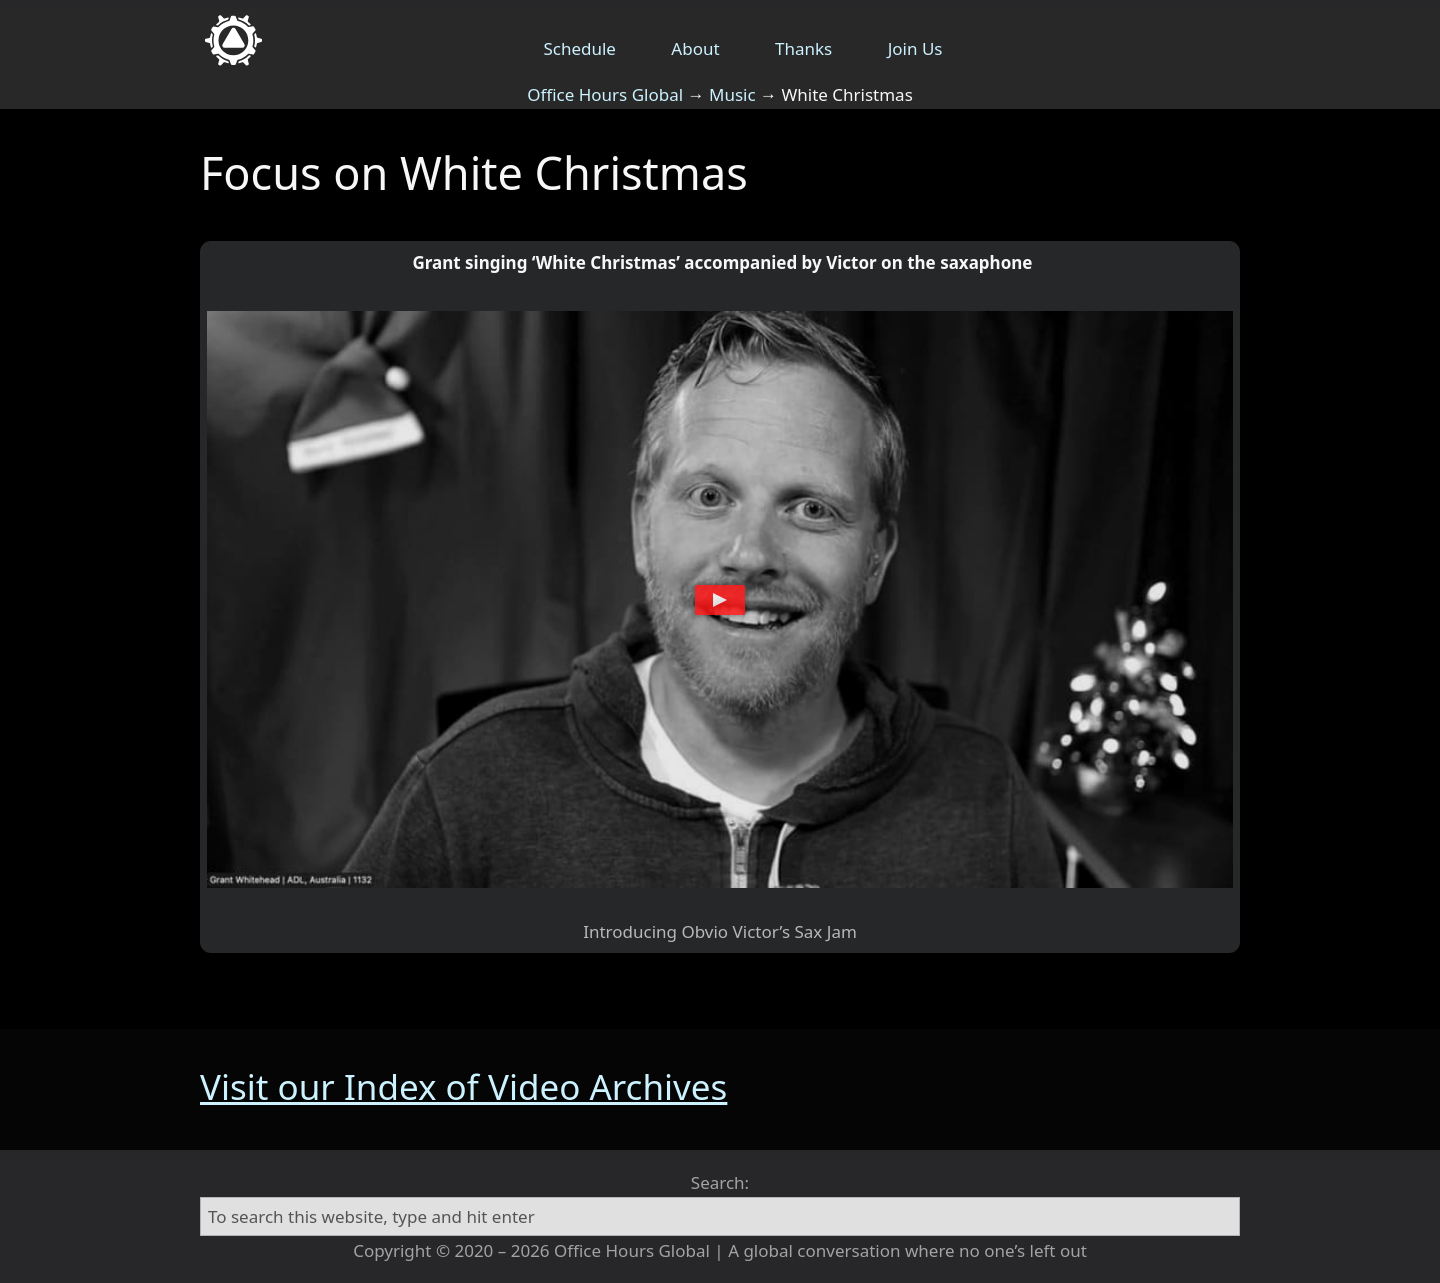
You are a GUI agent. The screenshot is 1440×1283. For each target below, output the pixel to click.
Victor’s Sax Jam (795, 931)
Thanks (803, 48)
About (695, 48)
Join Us (915, 48)
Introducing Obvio (655, 931)
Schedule (579, 48)
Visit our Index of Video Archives (463, 1086)
